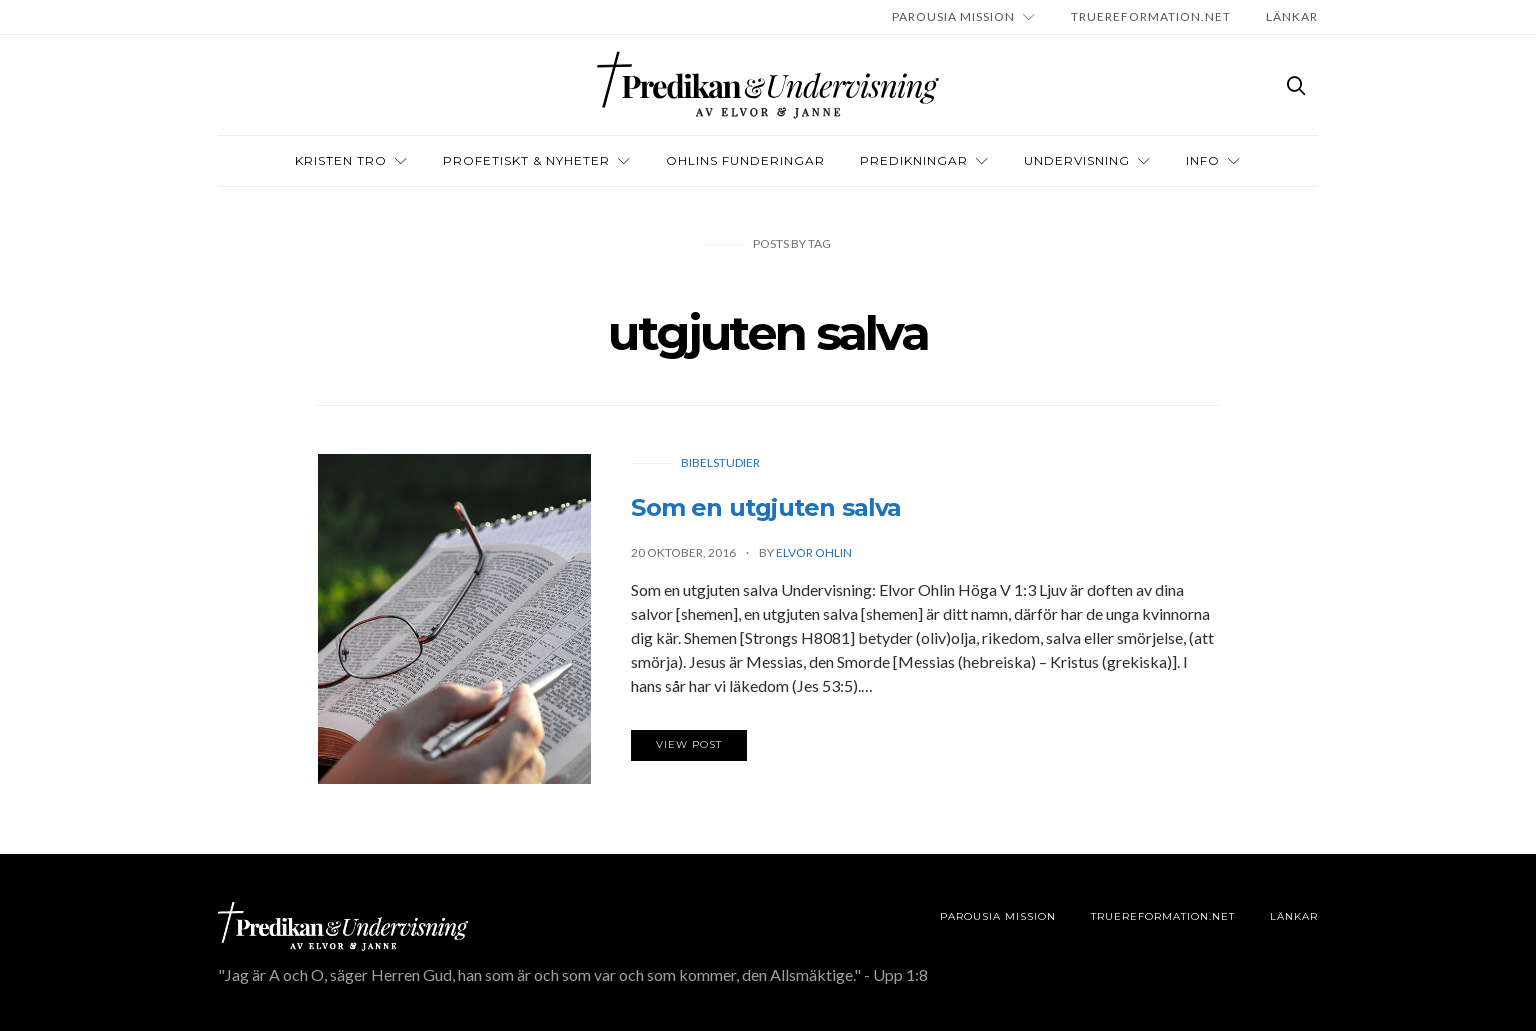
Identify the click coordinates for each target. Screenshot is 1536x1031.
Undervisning (1077, 160)
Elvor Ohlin (814, 552)
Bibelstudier (720, 462)
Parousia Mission (953, 16)
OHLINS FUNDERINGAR (745, 160)
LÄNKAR (1292, 16)
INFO (1203, 160)
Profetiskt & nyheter (526, 160)
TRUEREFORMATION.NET (1151, 16)
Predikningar (914, 160)
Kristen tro (341, 160)
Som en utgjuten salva (766, 507)
